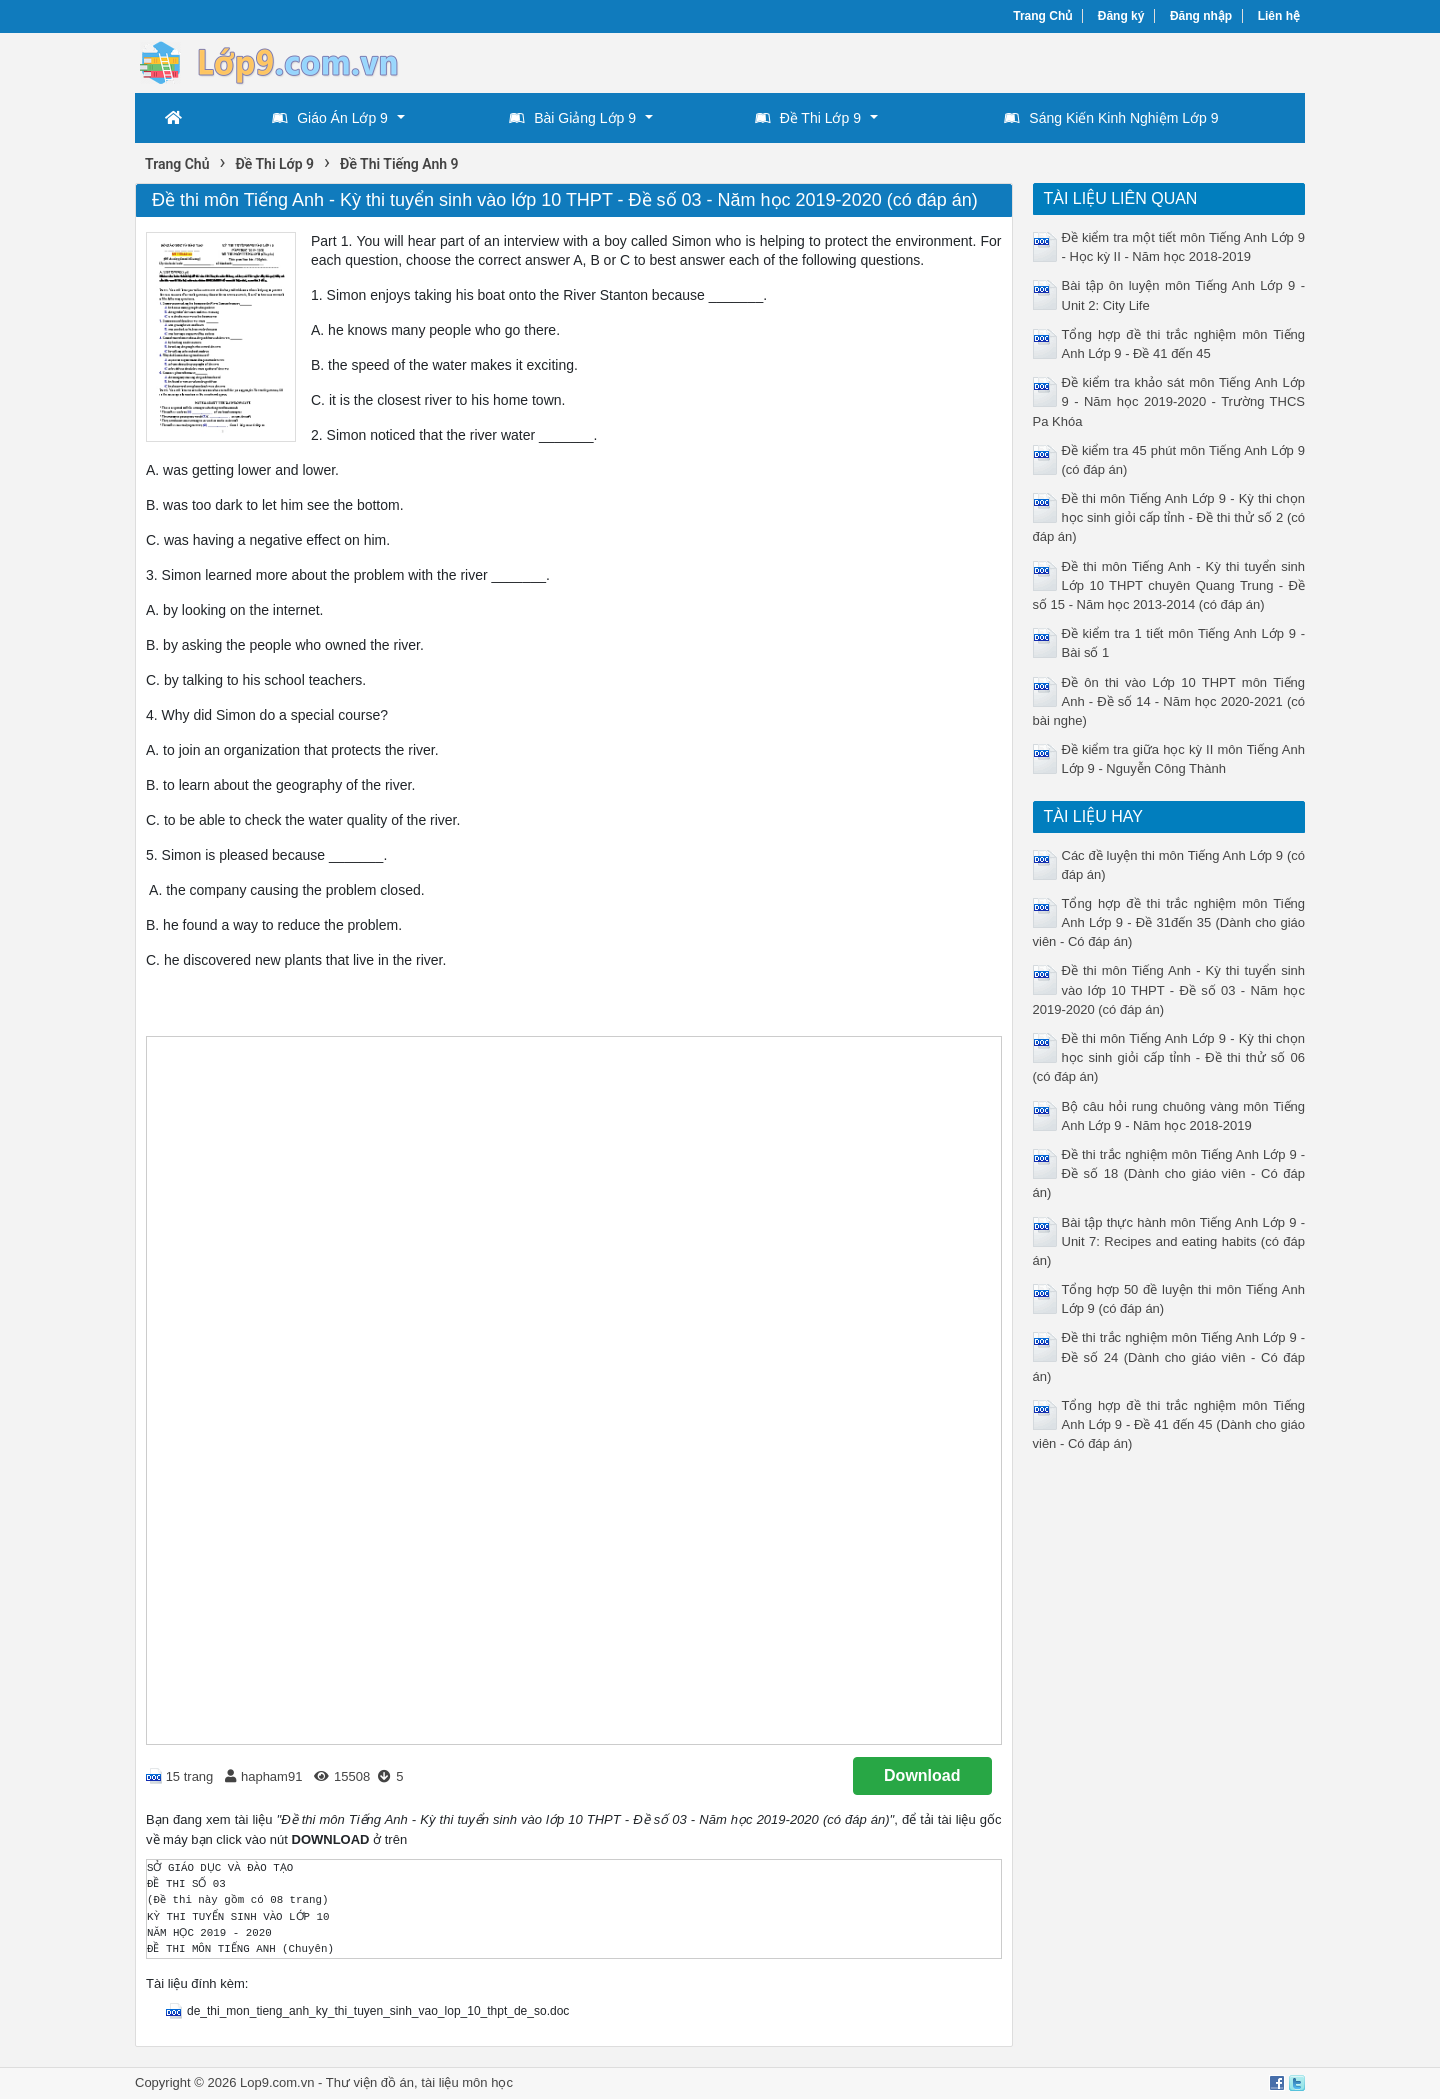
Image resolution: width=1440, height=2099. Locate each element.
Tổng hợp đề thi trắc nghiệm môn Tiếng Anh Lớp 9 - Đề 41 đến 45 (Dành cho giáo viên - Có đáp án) (1169, 1424)
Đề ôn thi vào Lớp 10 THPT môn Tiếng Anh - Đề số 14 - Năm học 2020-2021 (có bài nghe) (1169, 701)
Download (922, 1775)
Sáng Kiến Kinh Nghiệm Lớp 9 (1111, 118)
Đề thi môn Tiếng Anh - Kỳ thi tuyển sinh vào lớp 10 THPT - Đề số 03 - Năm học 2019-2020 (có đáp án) (1169, 989)
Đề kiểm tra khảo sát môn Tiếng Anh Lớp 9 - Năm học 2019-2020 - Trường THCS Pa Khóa (1169, 401)
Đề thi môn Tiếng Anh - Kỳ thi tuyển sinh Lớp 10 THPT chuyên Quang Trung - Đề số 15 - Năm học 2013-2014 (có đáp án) (1169, 585)
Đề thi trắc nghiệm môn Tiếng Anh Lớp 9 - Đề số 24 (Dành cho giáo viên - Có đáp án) (1169, 1356)
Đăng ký (1121, 16)
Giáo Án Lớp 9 (330, 118)
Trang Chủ (1042, 16)
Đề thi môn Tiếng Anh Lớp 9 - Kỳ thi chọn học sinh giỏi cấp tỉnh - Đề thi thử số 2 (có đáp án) (1169, 517)
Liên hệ (1279, 16)
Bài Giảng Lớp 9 (572, 118)
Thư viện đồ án (370, 2082)
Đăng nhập (1201, 16)
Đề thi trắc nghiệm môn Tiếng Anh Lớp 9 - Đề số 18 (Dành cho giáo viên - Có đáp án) (1169, 1173)
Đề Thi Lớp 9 (808, 118)
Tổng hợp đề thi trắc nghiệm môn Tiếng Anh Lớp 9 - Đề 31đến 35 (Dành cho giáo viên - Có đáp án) (1169, 922)
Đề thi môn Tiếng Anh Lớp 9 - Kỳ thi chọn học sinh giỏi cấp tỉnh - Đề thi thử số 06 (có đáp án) (1169, 1057)
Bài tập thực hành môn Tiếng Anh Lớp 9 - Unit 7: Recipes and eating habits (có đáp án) (1169, 1241)
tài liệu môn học (467, 2082)
